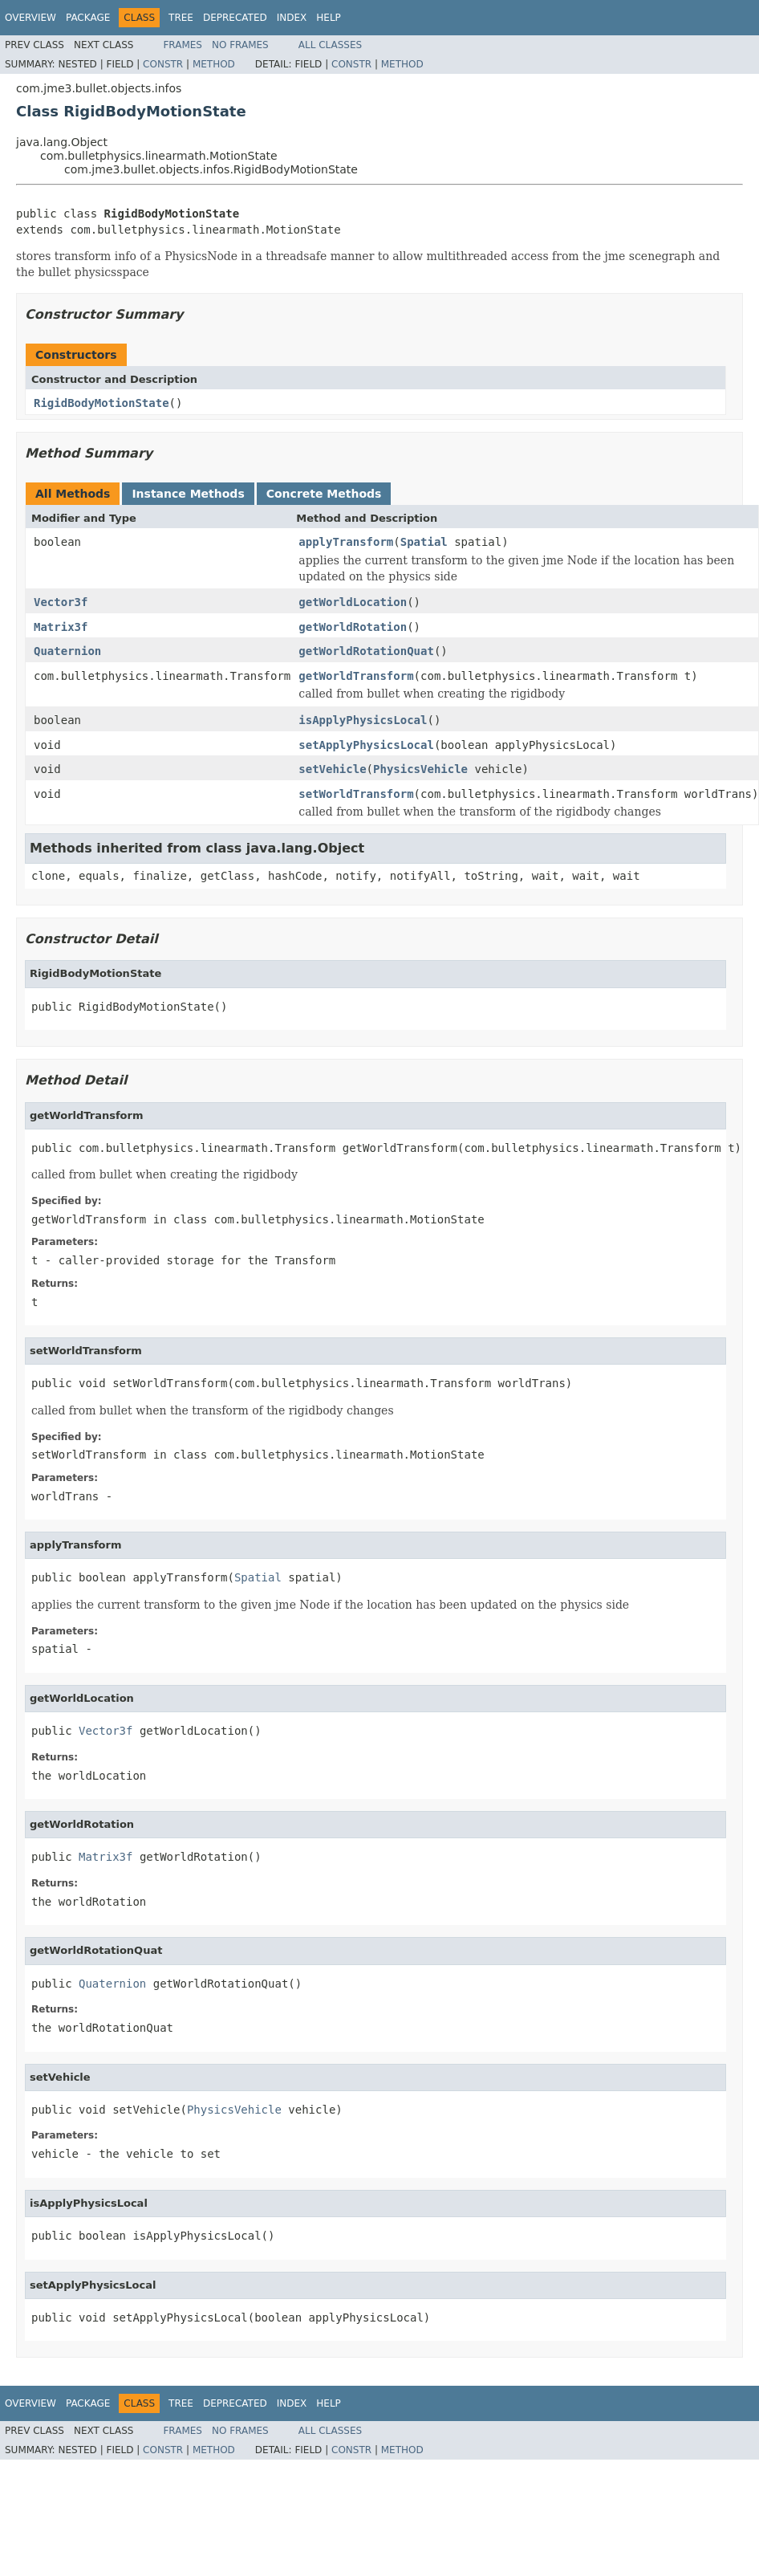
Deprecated (235, 17)
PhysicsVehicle (420, 769)
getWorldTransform (355, 675)
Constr (163, 64)
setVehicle (332, 769)
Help (328, 17)
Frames (182, 45)
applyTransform (345, 541)
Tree (180, 17)
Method (214, 64)
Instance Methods (188, 493)
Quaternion (67, 651)
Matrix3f (60, 627)
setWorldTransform (355, 793)
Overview (30, 17)
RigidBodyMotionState (101, 403)
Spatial (424, 541)
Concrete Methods (324, 493)
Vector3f (60, 602)
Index (292, 17)
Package (88, 17)
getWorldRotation (352, 627)
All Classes (330, 45)
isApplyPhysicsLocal (362, 720)
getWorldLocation (352, 602)
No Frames (240, 45)
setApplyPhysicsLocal (366, 745)
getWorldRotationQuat (366, 651)
